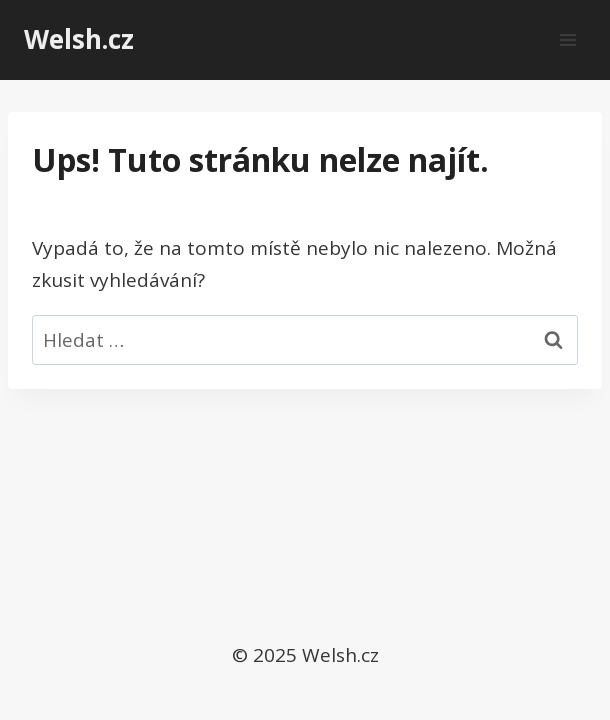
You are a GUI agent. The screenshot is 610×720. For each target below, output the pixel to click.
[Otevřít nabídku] (567, 39)
